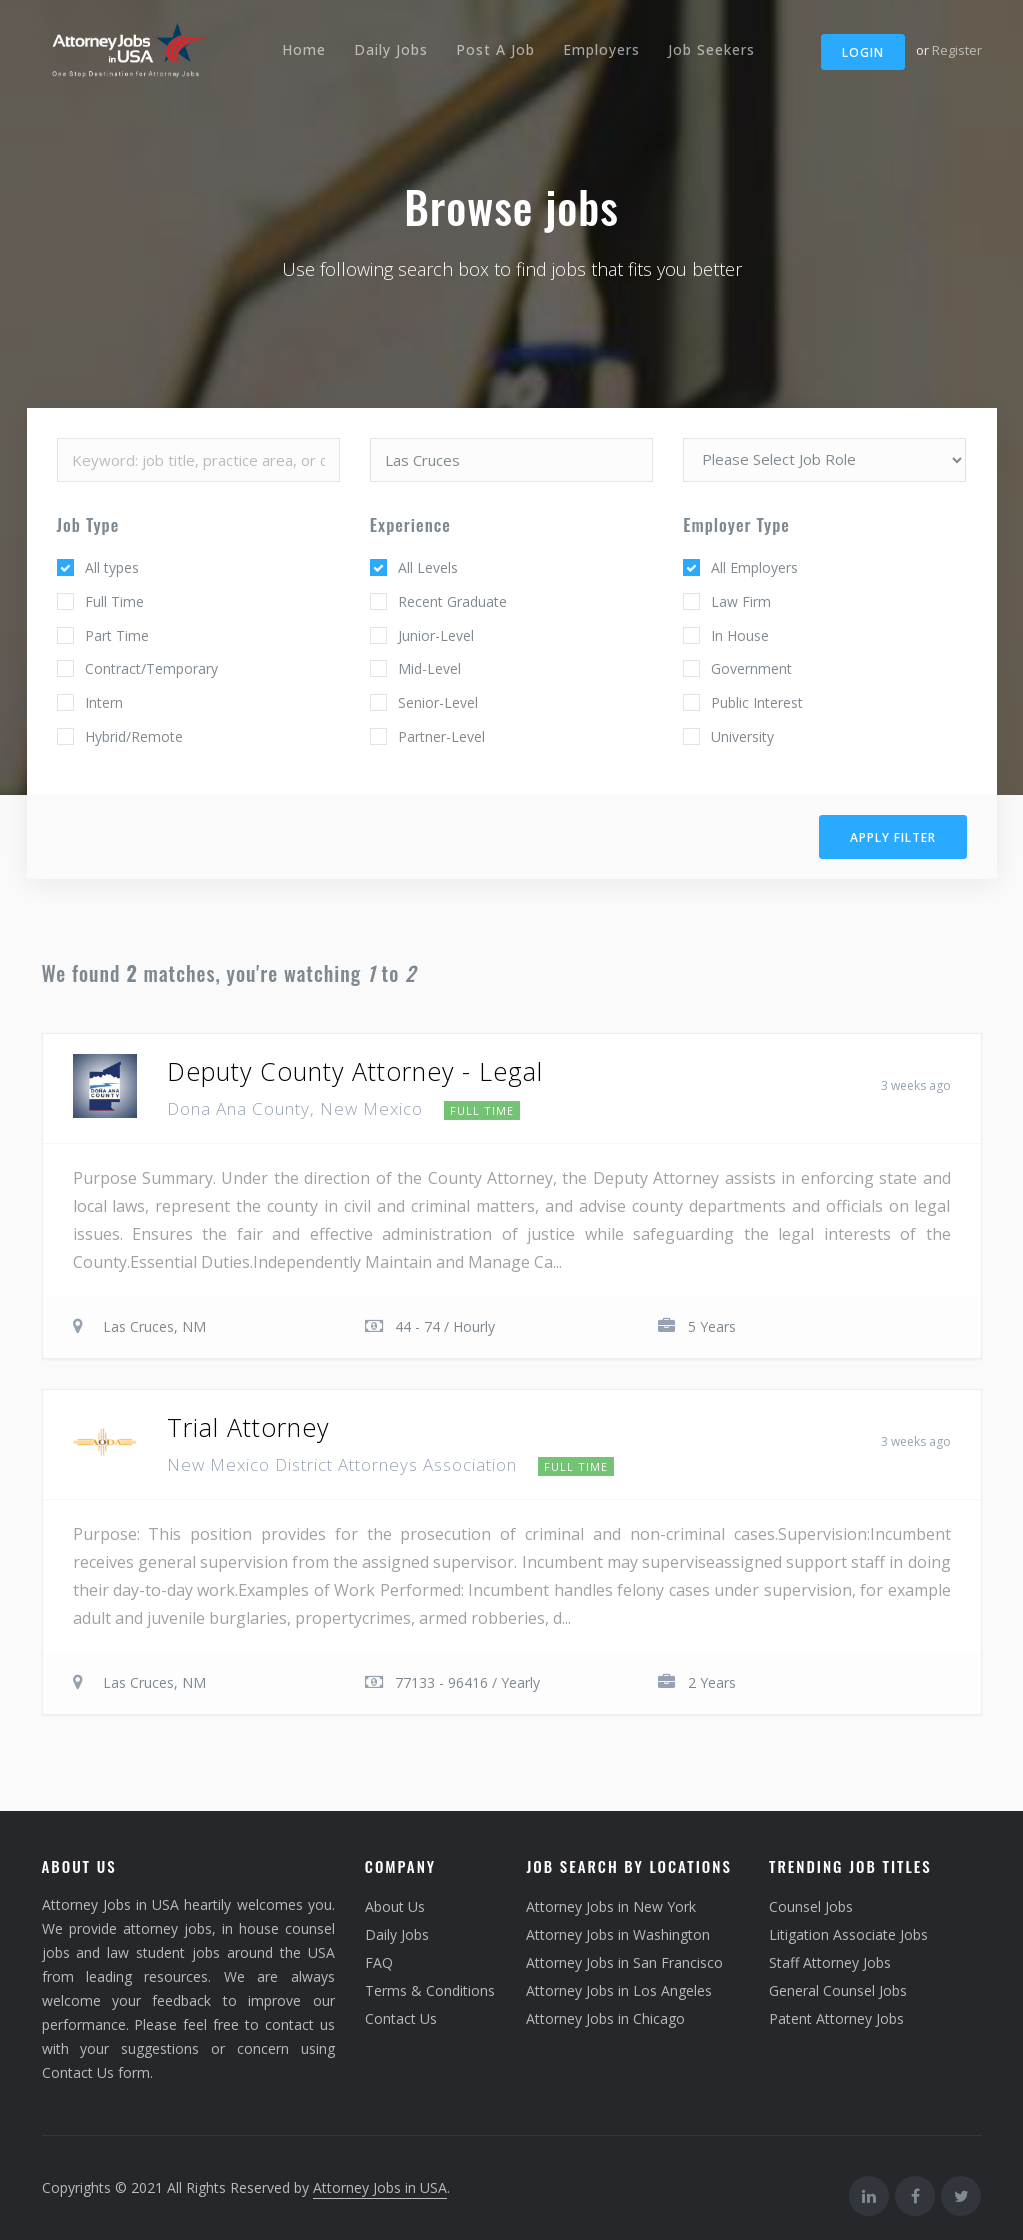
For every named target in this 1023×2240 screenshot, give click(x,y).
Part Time (117, 635)
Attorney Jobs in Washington (618, 1934)
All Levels (428, 567)
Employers (601, 49)
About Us (395, 1906)
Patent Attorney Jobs (836, 2018)
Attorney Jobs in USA (380, 2187)
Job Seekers (711, 49)
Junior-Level (436, 635)
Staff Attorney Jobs (830, 1962)
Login (863, 52)
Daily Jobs (391, 49)
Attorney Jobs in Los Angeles (619, 1990)
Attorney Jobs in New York (611, 1906)
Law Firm (741, 601)
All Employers (754, 567)
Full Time (114, 601)
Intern (104, 702)
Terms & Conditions (430, 1990)
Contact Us (401, 2018)
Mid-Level (429, 668)
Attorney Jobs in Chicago (605, 2018)
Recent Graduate (452, 601)
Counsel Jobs (811, 1906)
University (742, 736)
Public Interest (757, 702)
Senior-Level (438, 702)
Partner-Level (441, 736)
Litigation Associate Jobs (848, 1934)
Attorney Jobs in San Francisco (624, 1962)
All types (112, 567)
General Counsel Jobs (838, 1990)
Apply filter (893, 837)
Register (957, 50)
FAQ (379, 1962)
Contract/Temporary (151, 668)
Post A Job (495, 49)
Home (304, 49)
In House (740, 635)
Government (751, 668)
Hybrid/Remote (134, 736)
